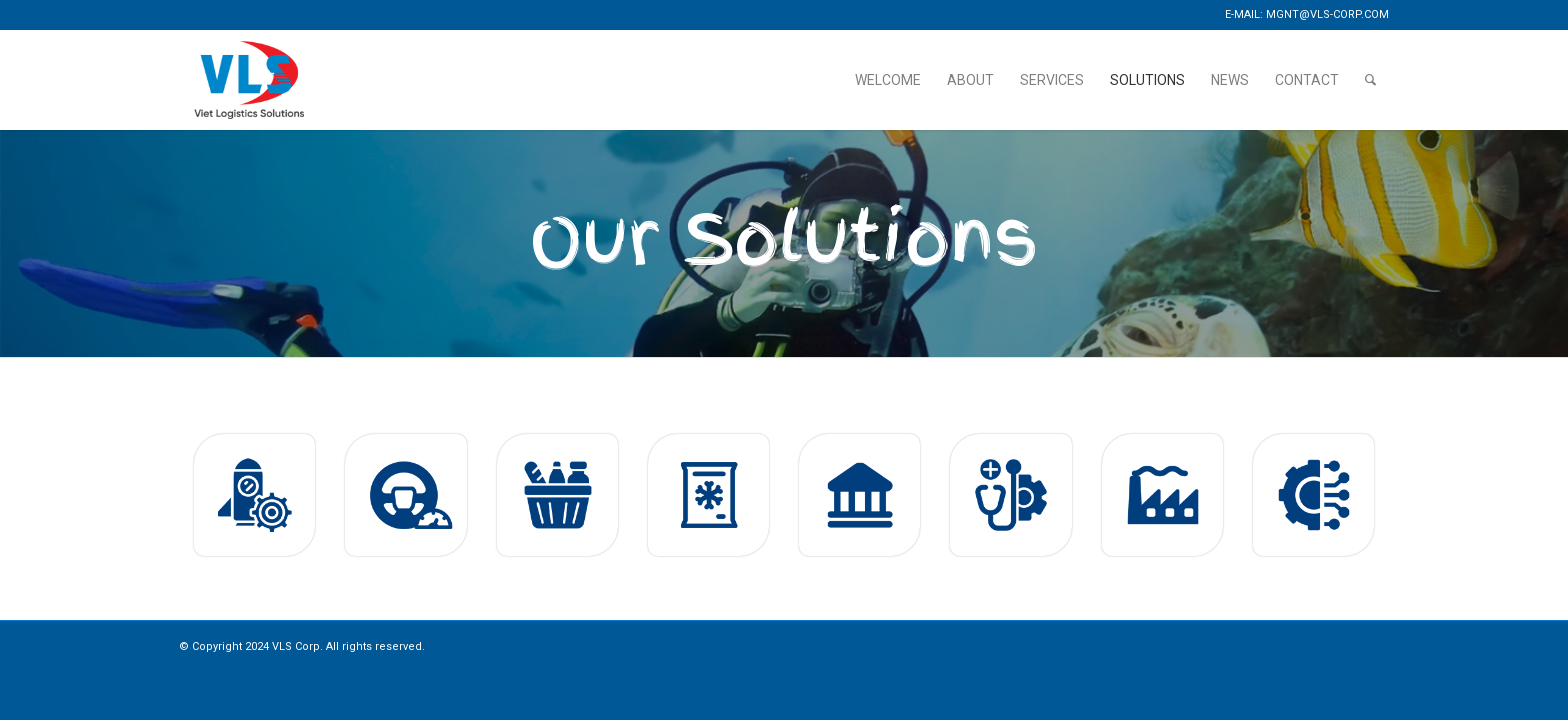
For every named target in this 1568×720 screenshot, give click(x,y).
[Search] (1370, 80)
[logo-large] (249, 80)
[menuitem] (888, 80)
